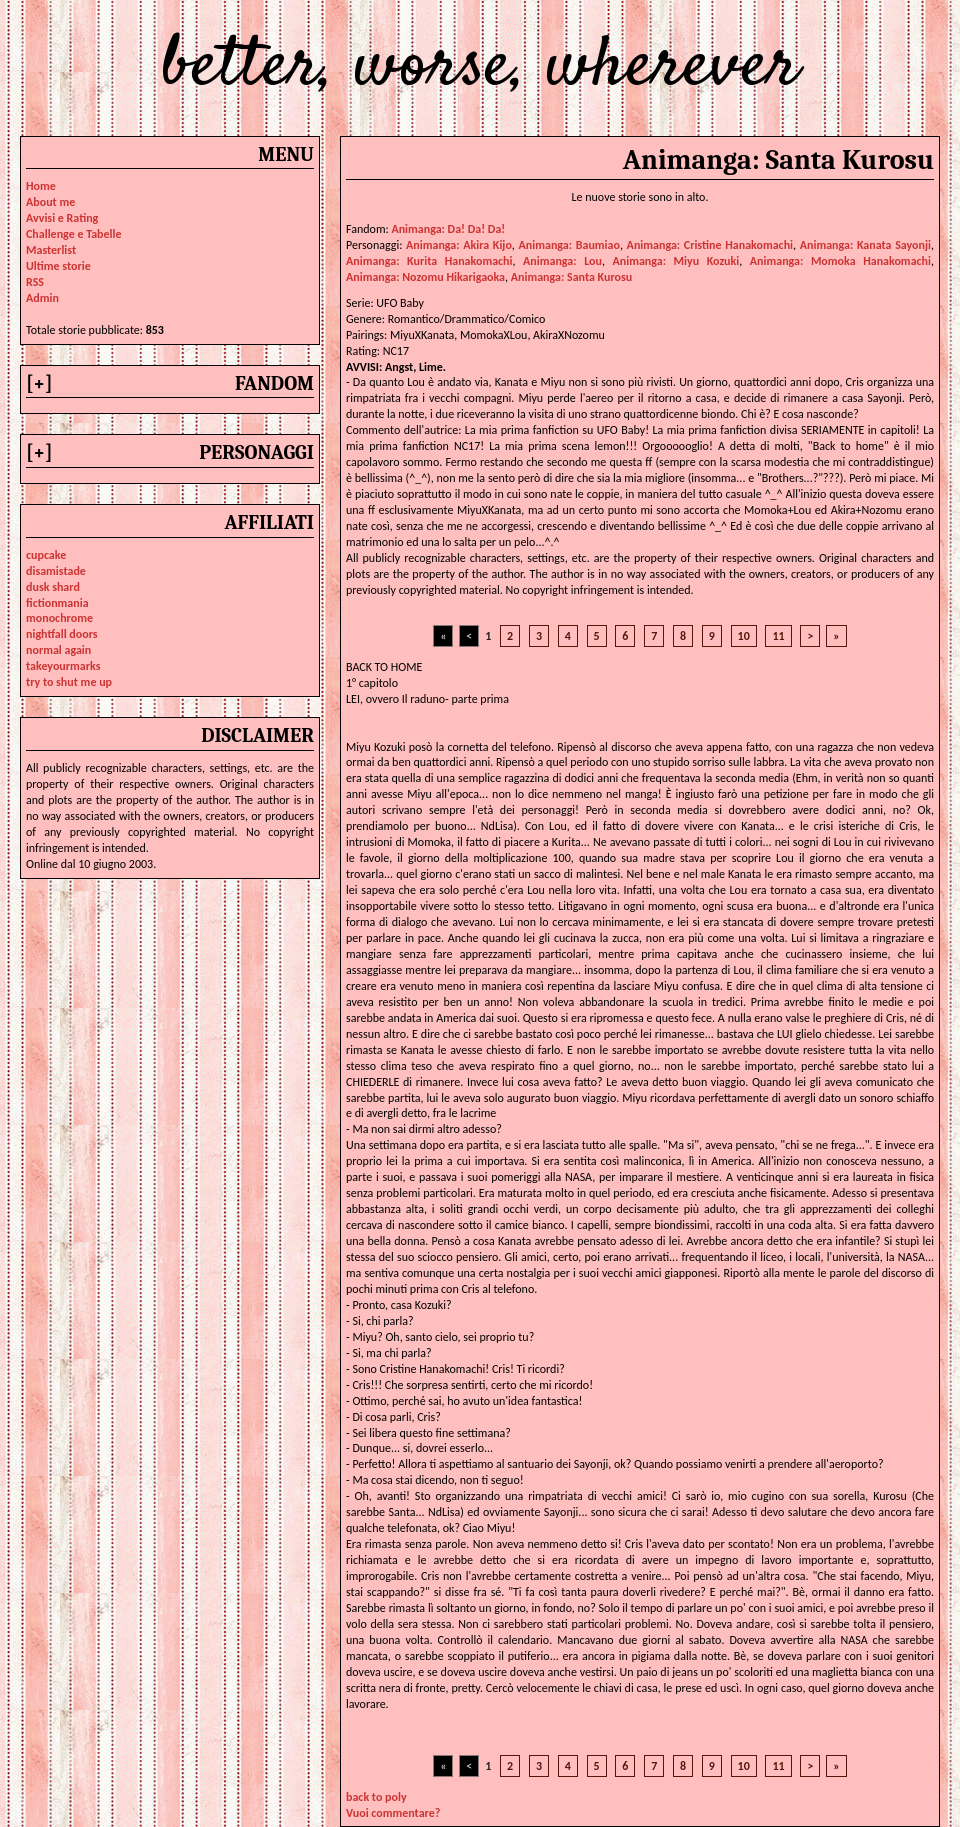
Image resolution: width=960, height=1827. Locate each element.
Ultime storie (58, 266)
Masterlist (51, 250)
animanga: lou (562, 261)
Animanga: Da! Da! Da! (448, 229)
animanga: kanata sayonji (865, 245)
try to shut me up (69, 682)
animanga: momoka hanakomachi (840, 261)
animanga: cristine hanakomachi (710, 245)
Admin (42, 298)
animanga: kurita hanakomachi (429, 261)
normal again (58, 650)
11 (778, 636)
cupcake (46, 555)
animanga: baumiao (569, 245)
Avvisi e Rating (62, 218)
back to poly (376, 1797)
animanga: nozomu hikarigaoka (425, 277)
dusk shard (53, 587)
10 (744, 636)
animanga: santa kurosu (572, 277)
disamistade (56, 571)
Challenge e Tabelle (74, 234)
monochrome (59, 618)
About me (50, 202)
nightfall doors (62, 634)
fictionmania (57, 603)
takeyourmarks (63, 666)
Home (41, 186)
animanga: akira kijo (459, 245)
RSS (35, 282)
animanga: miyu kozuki (676, 261)
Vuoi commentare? (393, 1813)
